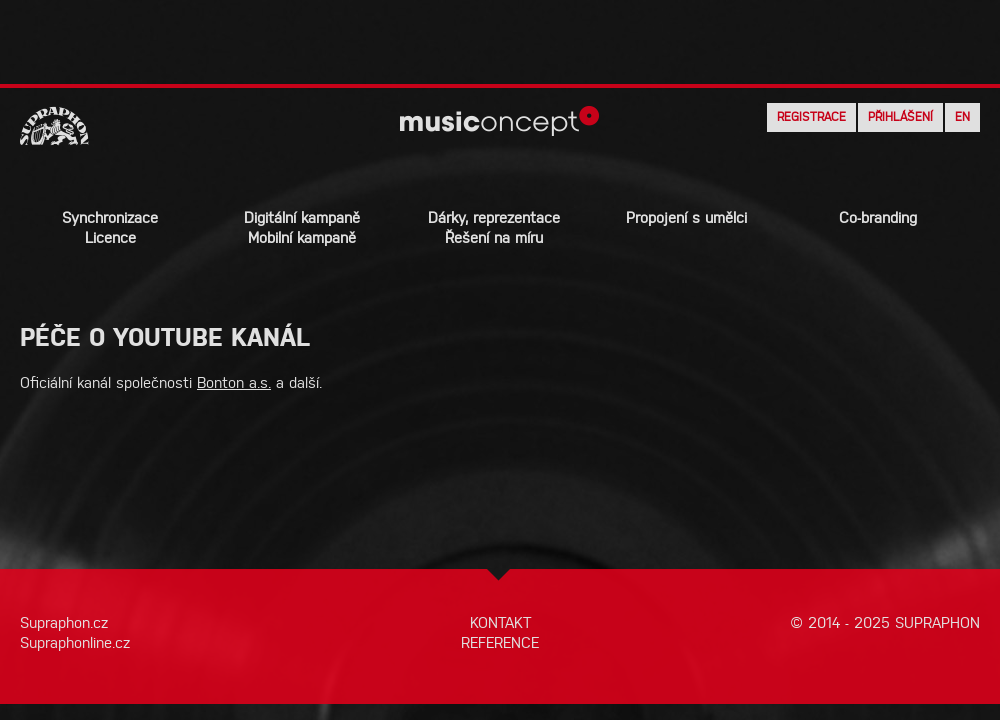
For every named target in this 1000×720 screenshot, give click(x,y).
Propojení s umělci (686, 217)
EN (962, 117)
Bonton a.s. (234, 382)
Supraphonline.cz (75, 642)
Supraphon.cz (64, 622)
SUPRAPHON (937, 622)
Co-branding (878, 217)
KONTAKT (500, 622)
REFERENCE (500, 642)
